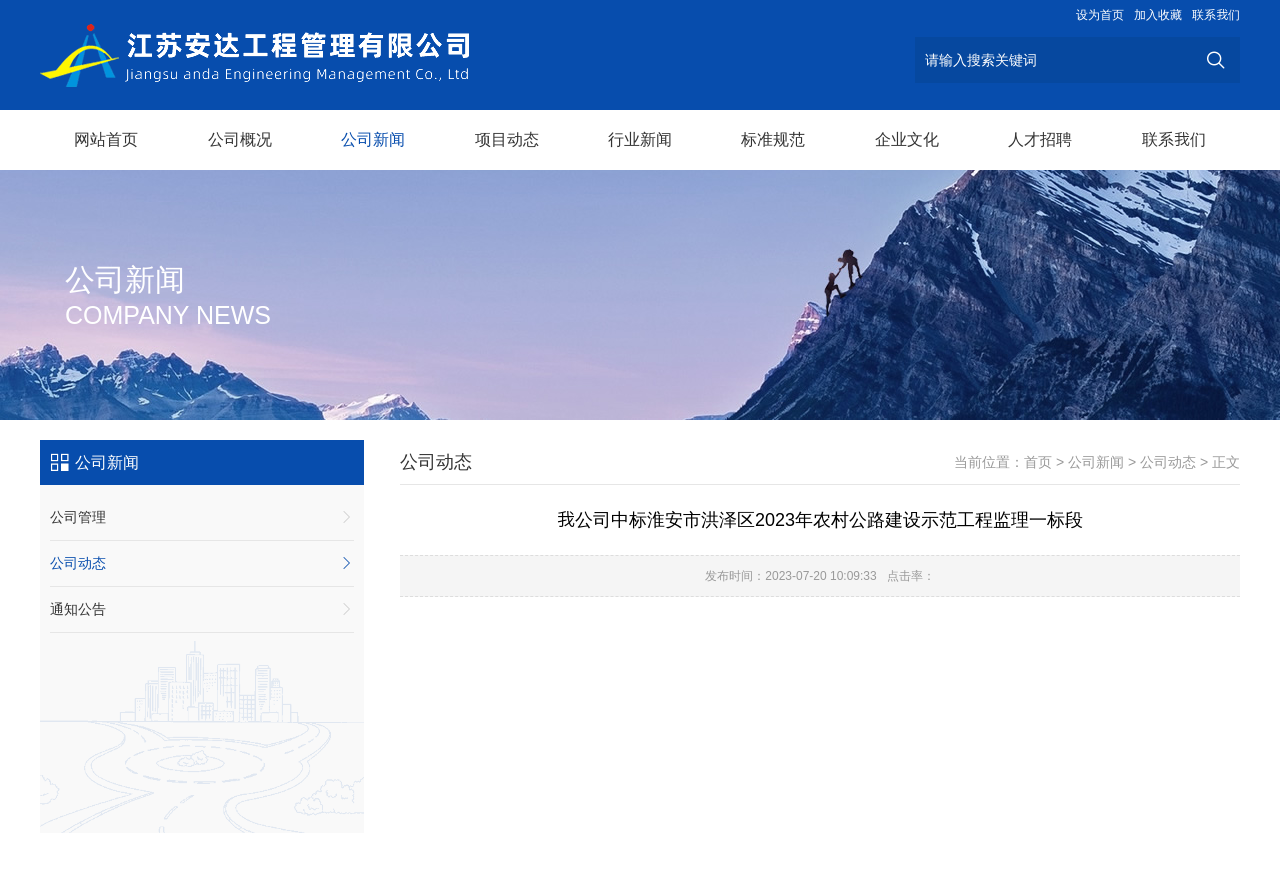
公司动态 (202, 563)
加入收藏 (1158, 15)
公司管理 (202, 517)
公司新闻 (373, 139)
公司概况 (240, 139)
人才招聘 (1040, 139)
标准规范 (773, 139)
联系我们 (1216, 15)
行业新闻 (640, 139)
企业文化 (907, 139)
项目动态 (507, 139)
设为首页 (1100, 15)
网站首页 (106, 139)
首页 (1038, 462)
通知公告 (202, 609)
